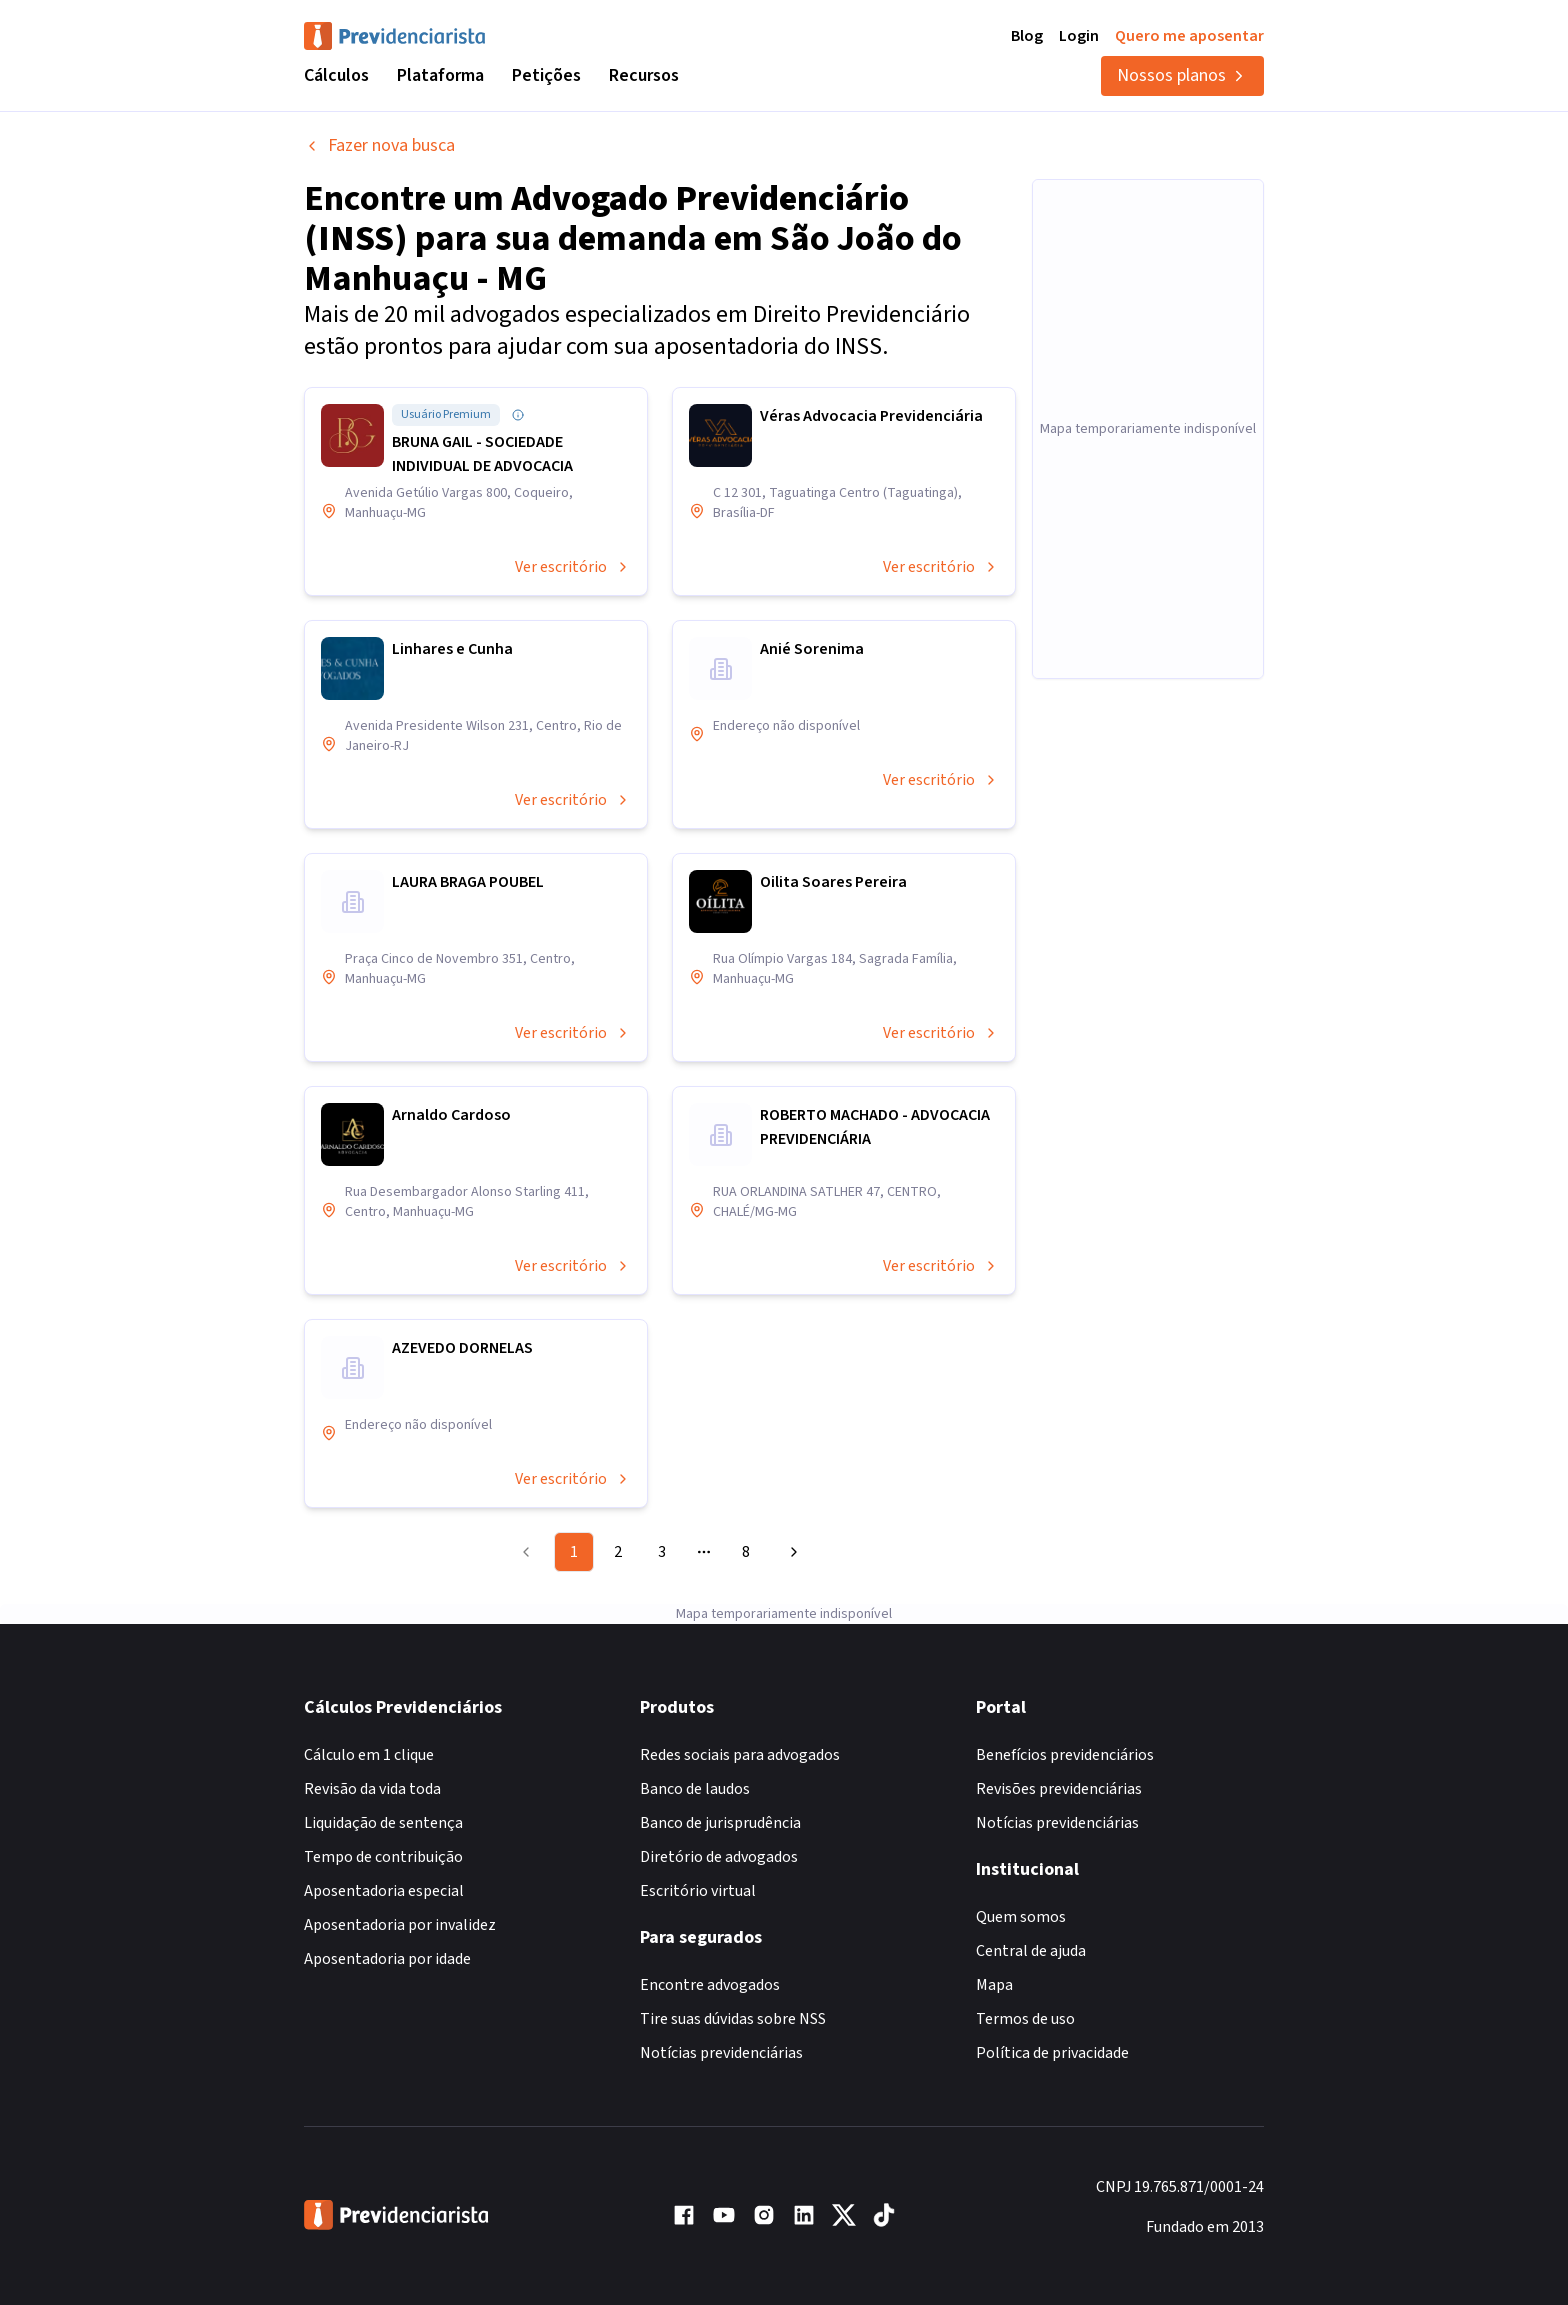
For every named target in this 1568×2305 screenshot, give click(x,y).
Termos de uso (1025, 2019)
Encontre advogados (710, 1985)
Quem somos (1021, 1917)
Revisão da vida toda (372, 1789)
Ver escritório (573, 567)
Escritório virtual (698, 1891)
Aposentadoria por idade (387, 1959)
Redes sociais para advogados (740, 1755)
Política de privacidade (1052, 2053)
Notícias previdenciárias (721, 2053)
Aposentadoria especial (384, 1891)
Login (1079, 36)
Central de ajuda (1031, 1951)
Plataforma (440, 75)
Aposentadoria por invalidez (400, 1925)
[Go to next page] (791, 1552)
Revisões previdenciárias (1059, 1789)
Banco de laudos (695, 1789)
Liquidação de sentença (383, 1823)
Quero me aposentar (1189, 36)
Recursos (644, 75)
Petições (546, 75)
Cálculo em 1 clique (369, 1755)
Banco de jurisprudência (720, 1823)
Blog (1027, 36)
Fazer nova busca (379, 145)
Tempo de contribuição (383, 1857)
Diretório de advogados (719, 1857)
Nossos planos (1182, 75)
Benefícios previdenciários (1065, 1755)
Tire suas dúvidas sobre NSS (733, 2019)
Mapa (994, 1985)
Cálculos (336, 75)
